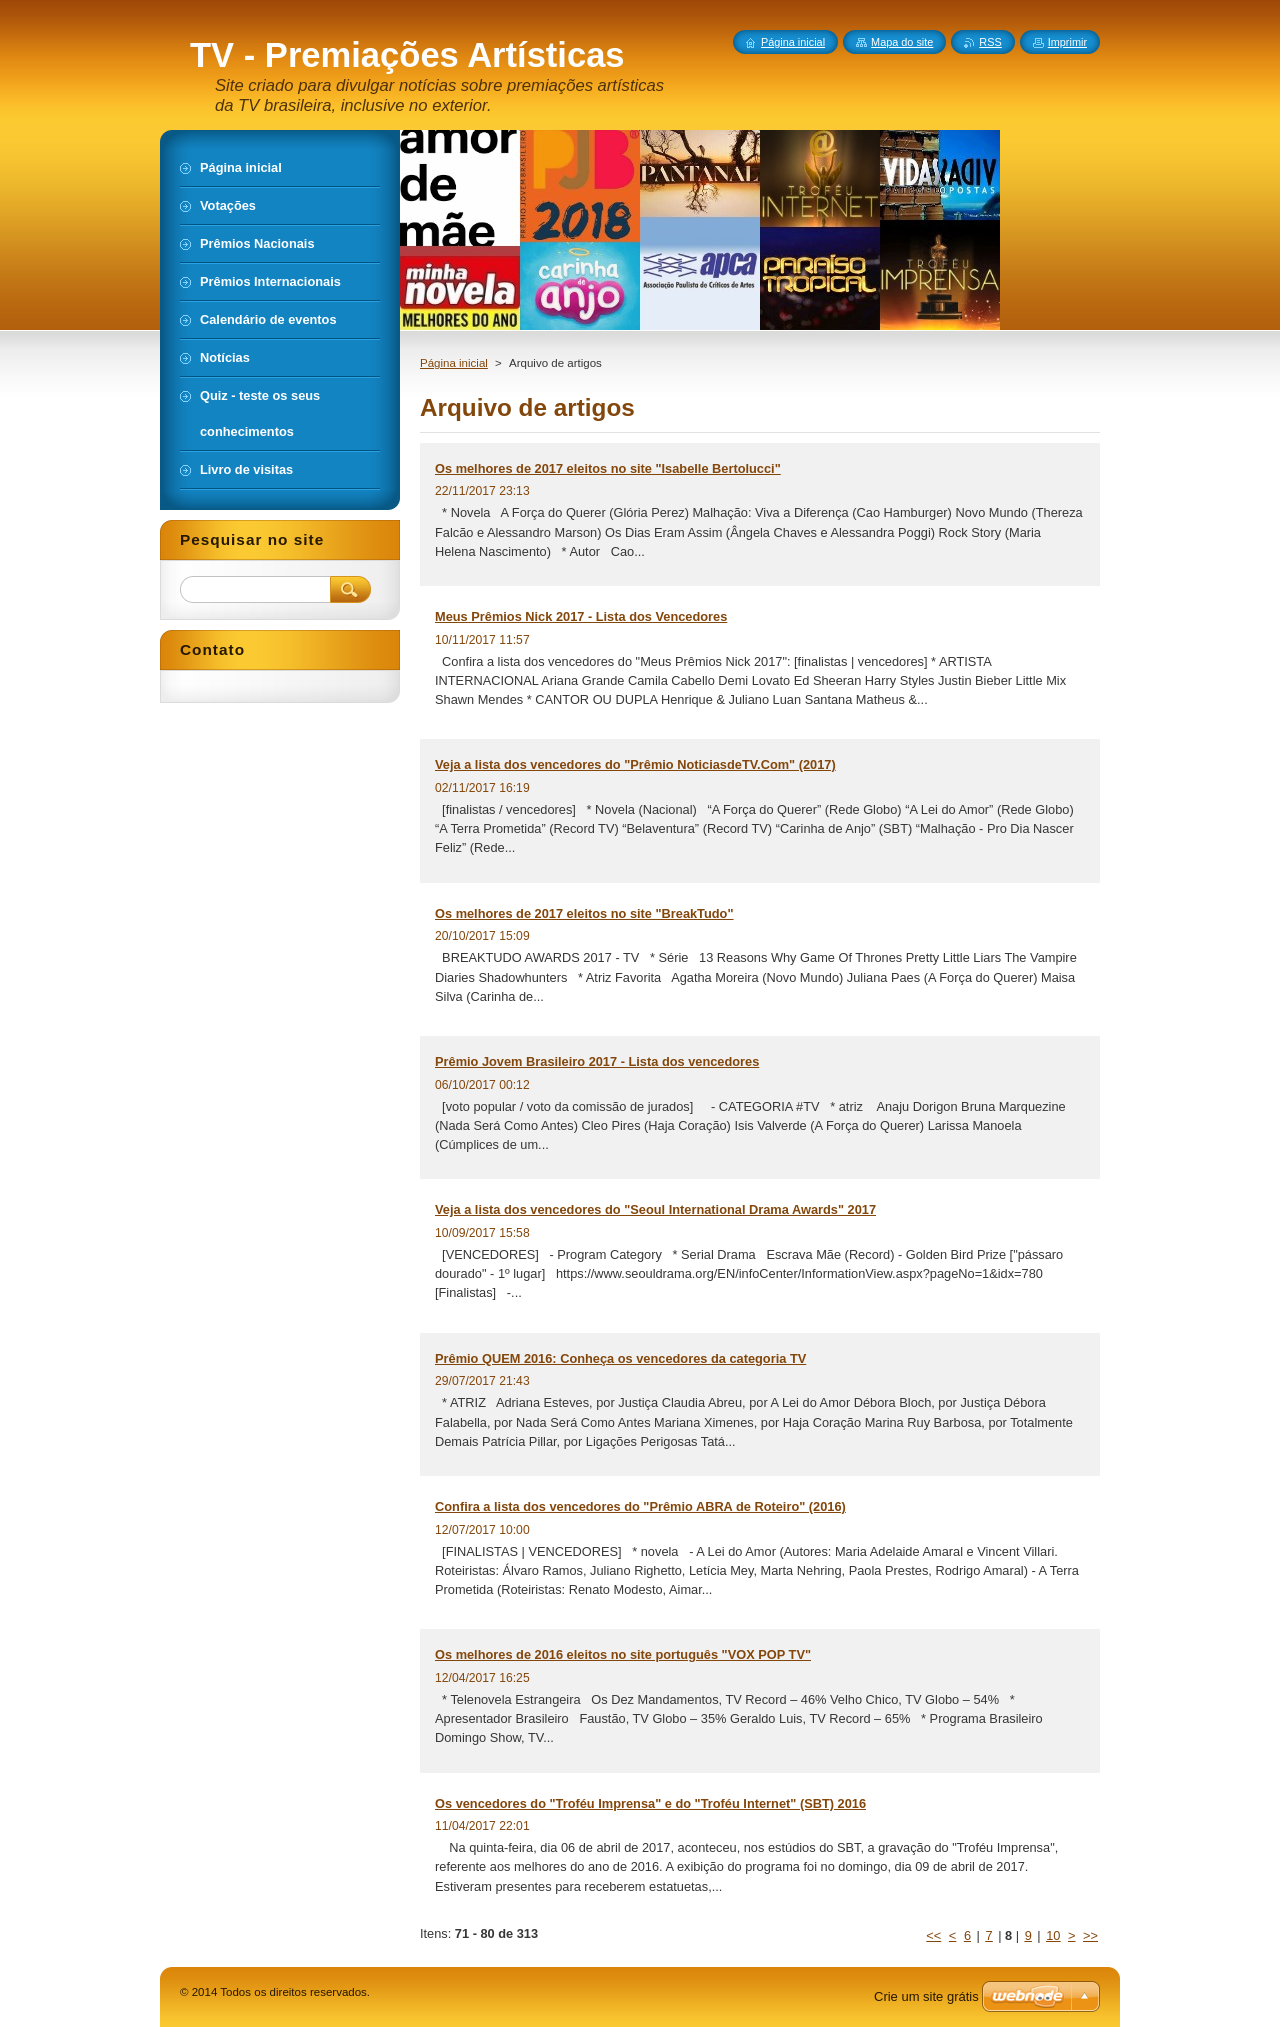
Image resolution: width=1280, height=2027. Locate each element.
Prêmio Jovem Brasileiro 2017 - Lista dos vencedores (597, 1061)
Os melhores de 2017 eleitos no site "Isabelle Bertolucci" (608, 468)
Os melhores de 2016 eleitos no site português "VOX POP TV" (623, 1654)
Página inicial (454, 363)
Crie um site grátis (926, 1996)
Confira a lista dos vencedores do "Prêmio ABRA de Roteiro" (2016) (640, 1506)
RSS (990, 42)
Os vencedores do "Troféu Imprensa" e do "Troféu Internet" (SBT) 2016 (650, 1803)
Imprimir (1067, 42)
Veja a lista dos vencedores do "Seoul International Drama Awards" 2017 (655, 1209)
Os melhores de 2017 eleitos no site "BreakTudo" (584, 913)
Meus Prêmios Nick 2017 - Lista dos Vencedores (581, 616)
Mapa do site (902, 42)
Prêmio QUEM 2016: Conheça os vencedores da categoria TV (620, 1358)
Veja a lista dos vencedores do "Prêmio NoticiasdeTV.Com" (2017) (635, 764)
